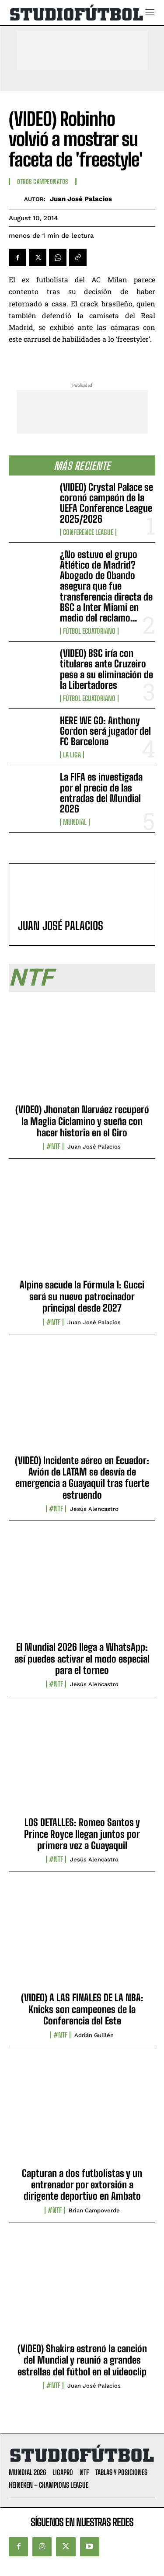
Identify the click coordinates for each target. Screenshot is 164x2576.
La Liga (72, 754)
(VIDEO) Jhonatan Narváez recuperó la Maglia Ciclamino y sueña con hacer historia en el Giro (82, 1121)
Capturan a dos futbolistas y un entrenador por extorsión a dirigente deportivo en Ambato (82, 2184)
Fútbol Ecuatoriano (89, 631)
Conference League (88, 532)
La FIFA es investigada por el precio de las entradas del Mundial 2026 (101, 793)
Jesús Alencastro (94, 1509)
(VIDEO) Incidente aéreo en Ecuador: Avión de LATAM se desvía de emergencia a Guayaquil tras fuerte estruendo (82, 1478)
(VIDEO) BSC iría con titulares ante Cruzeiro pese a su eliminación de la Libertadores (106, 669)
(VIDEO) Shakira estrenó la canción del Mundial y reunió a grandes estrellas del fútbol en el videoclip (82, 2360)
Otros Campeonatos (42, 182)
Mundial (75, 822)
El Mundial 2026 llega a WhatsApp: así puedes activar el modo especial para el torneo (82, 1658)
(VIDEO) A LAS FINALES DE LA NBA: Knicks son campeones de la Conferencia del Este (82, 2009)
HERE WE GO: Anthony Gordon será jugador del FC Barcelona (105, 731)
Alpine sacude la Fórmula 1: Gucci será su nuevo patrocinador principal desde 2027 (82, 1296)
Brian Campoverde (94, 2210)
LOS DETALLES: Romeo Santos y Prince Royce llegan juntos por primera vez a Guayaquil (82, 1833)
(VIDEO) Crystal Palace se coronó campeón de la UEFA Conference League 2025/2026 (106, 503)
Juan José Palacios (81, 199)
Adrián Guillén (94, 2035)
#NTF (53, 1146)
